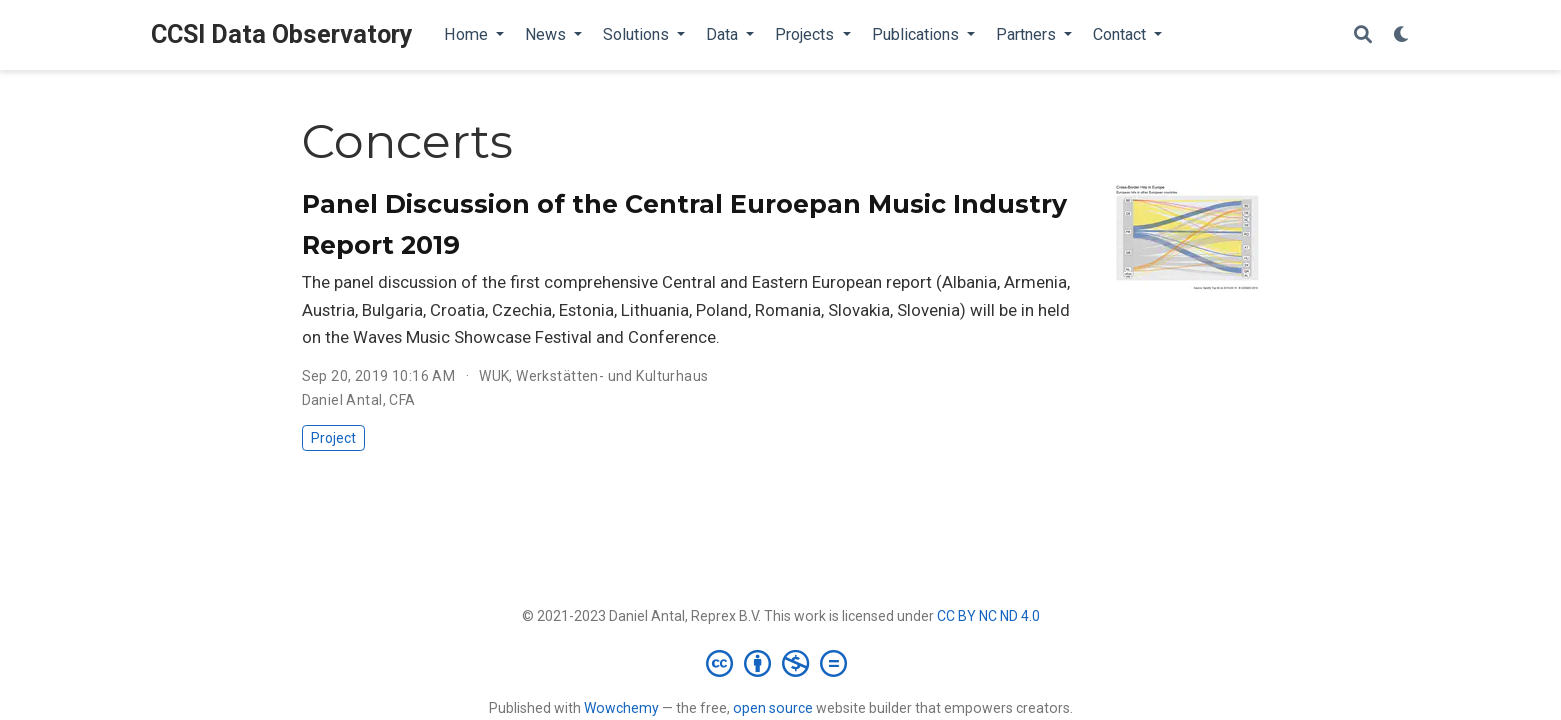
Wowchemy (621, 708)
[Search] (1363, 35)
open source (773, 708)
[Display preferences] (1402, 35)
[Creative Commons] (780, 663)
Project (333, 438)
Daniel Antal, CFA (359, 400)
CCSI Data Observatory (282, 34)
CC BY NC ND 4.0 (988, 616)
